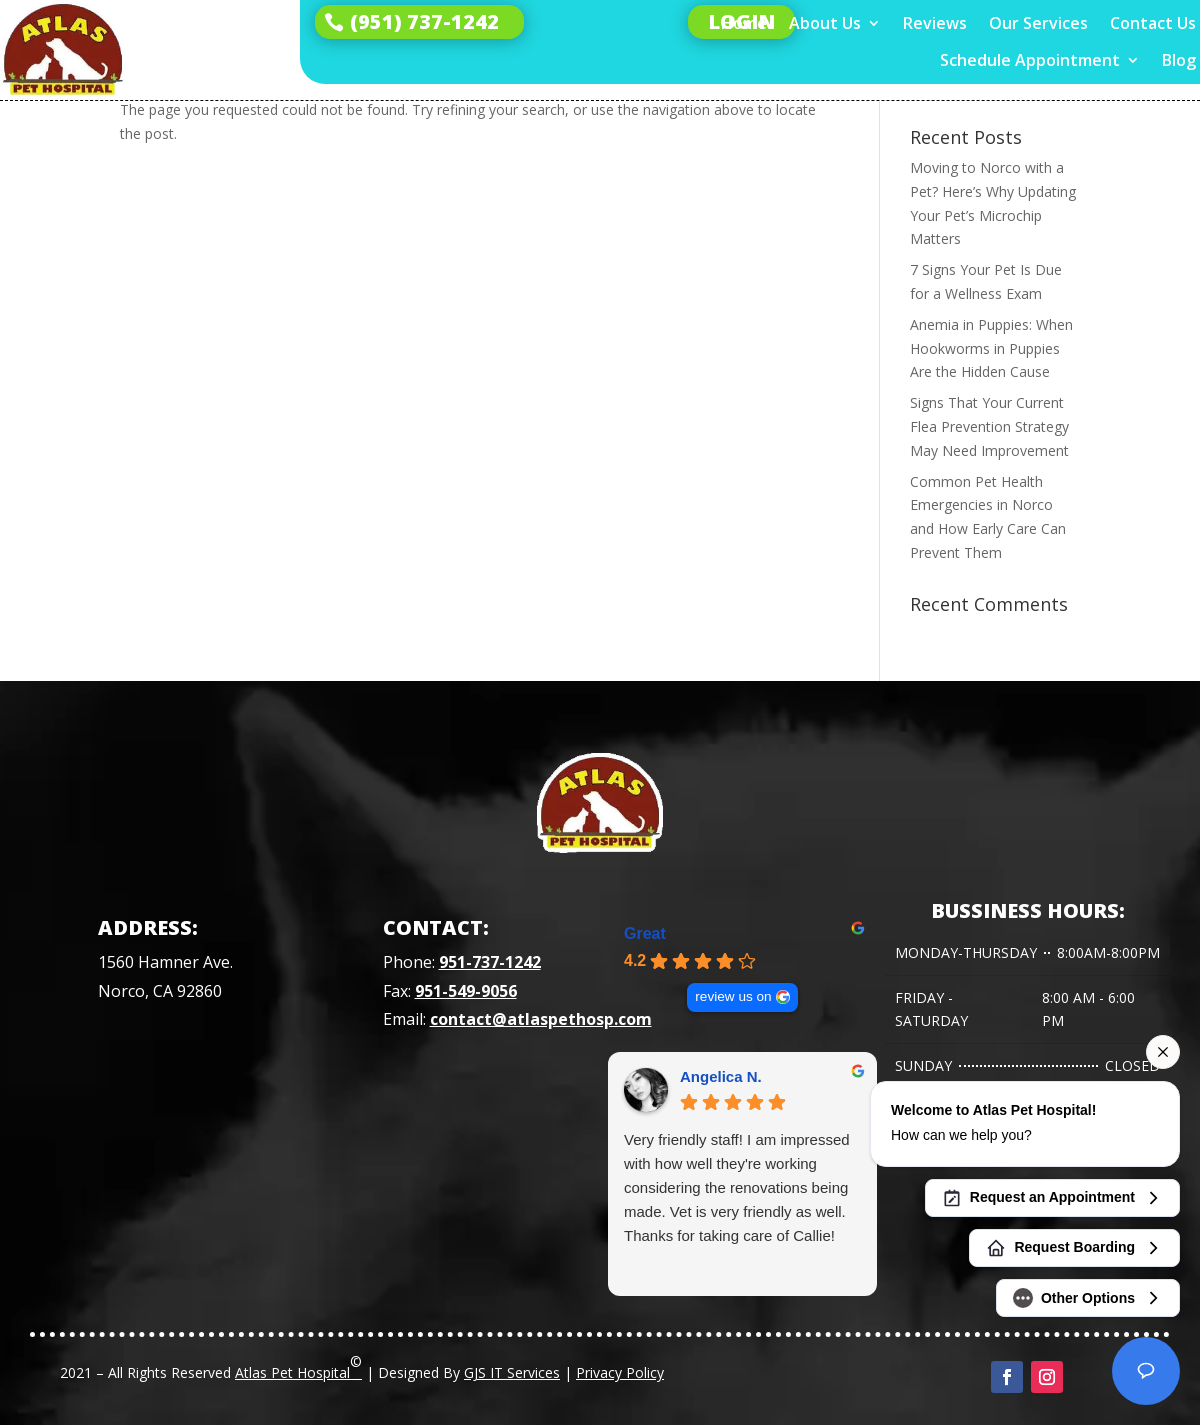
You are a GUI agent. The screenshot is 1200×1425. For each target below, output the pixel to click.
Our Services (1038, 23)
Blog (1179, 60)
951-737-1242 (490, 962)
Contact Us (1153, 23)
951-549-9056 (466, 991)
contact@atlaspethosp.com (541, 1019)
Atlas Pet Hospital (298, 1367)
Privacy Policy (620, 1372)
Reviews (935, 23)
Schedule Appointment (1030, 60)
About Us (825, 23)
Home (744, 23)
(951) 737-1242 (424, 21)
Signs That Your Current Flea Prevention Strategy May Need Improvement (989, 426)
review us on (733, 996)
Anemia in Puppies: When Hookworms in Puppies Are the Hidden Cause (991, 348)
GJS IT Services (512, 1372)
